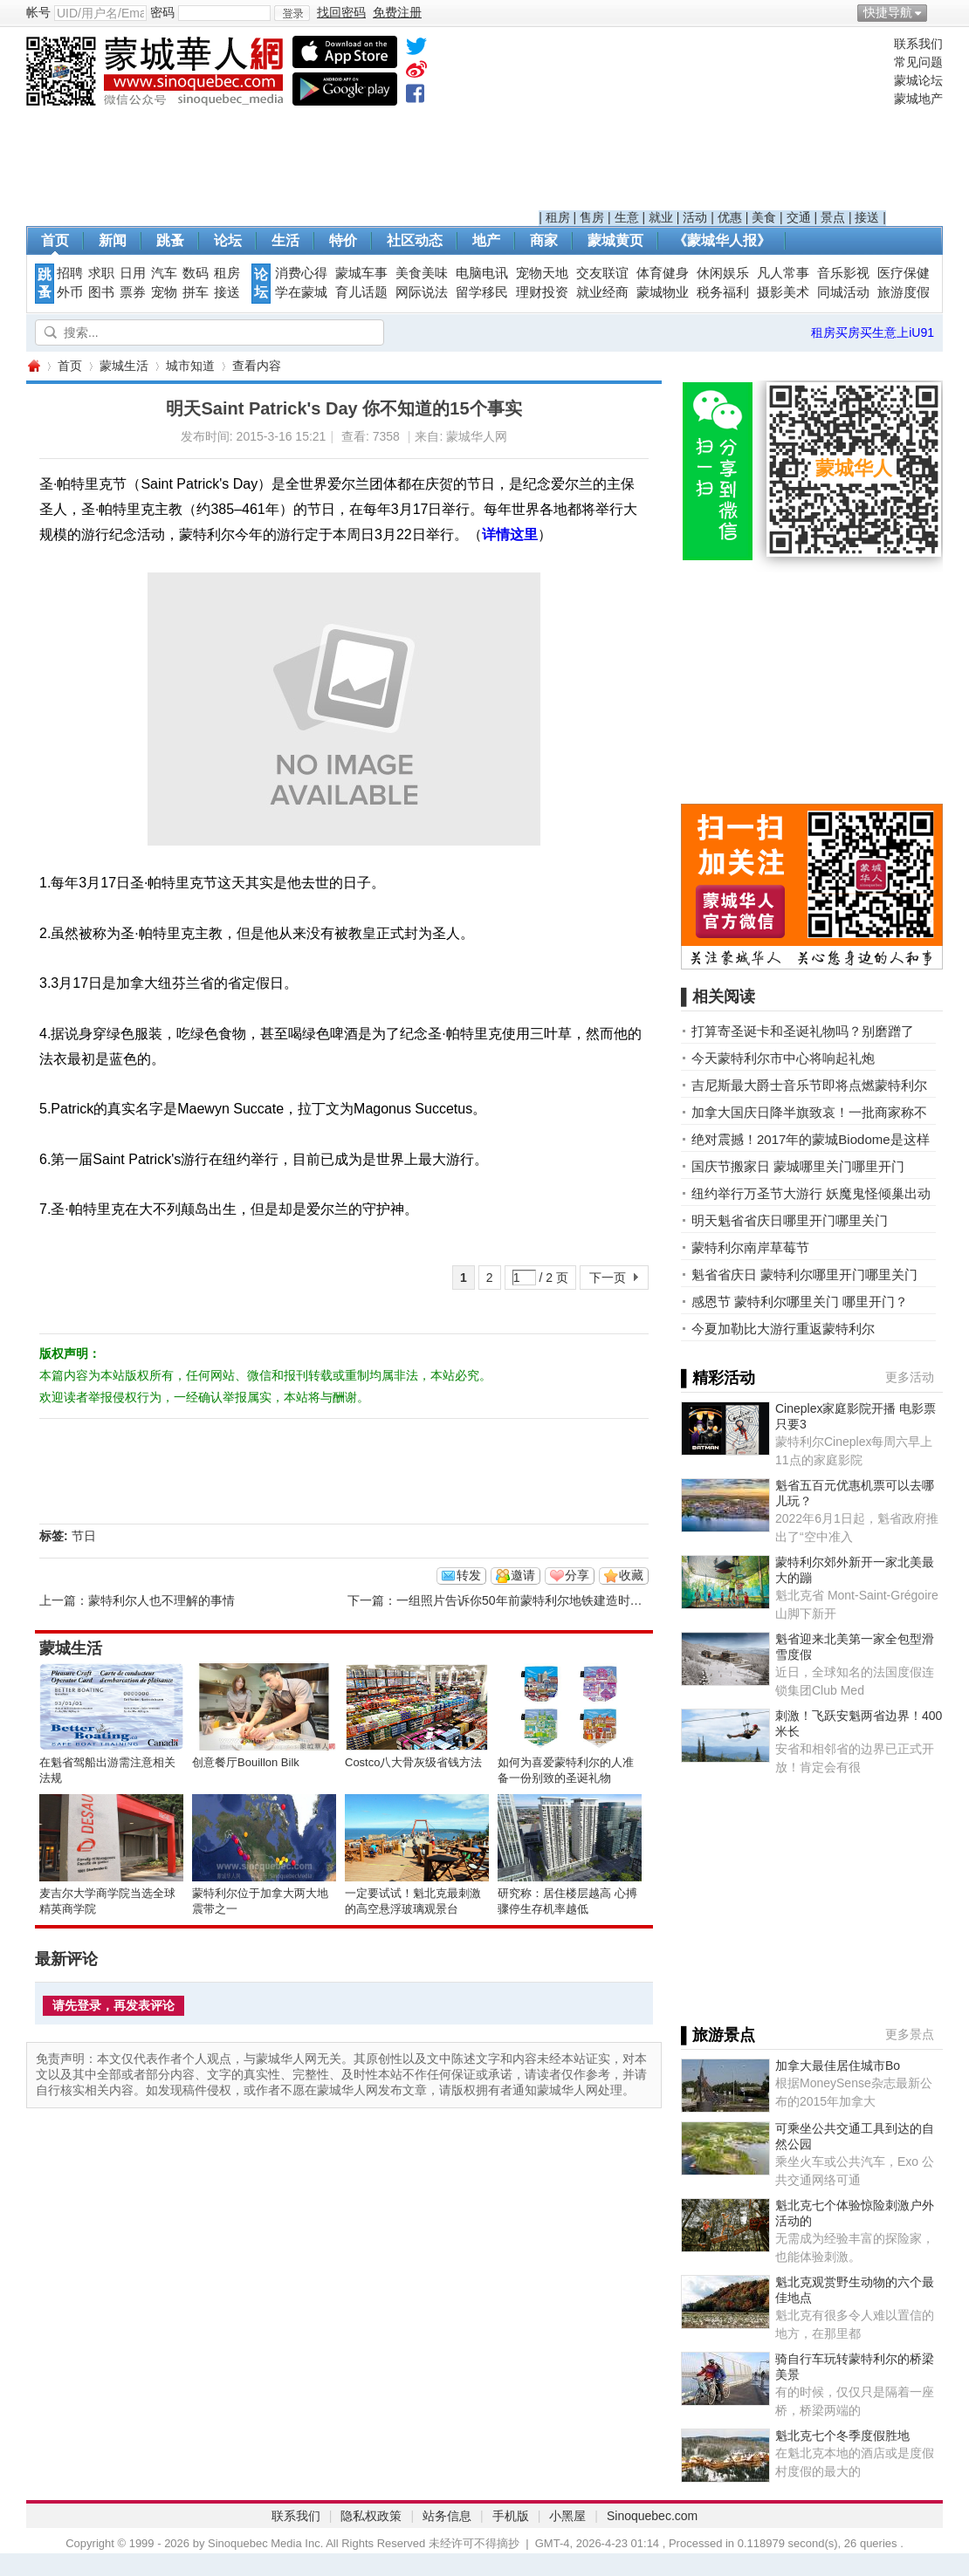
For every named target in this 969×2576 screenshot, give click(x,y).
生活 (285, 240)
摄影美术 (783, 292)
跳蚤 (170, 240)
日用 (133, 273)
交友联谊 (602, 273)
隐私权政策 (371, 2516)
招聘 (70, 273)
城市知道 (190, 366)
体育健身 (662, 273)
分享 (577, 1575)
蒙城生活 (124, 366)
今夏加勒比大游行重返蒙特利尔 (783, 1328)
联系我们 (918, 44)
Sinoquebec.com (652, 2516)
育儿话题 (361, 292)
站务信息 (447, 2516)
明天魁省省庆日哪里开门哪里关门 (789, 1220)
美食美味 (421, 273)
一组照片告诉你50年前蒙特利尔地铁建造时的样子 (531, 1600)
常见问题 (918, 62)
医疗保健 (903, 273)
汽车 (164, 273)
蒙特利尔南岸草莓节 (750, 1247)
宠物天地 (542, 273)
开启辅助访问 (938, 12)
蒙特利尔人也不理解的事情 (161, 1600)
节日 (84, 1536)
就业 (661, 217)
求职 (101, 273)
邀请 (523, 1575)
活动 (695, 217)
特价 (343, 240)
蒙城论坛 (918, 80)
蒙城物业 (662, 292)
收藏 (631, 1575)
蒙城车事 (361, 273)
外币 (70, 292)
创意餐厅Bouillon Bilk (245, 1762)
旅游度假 (903, 292)
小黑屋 (567, 2516)
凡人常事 (783, 273)
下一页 (607, 1278)
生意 (627, 217)
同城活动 (843, 292)
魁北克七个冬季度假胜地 (842, 2435)
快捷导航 (887, 12)
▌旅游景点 (718, 2035)
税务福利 (723, 292)
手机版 (510, 2516)
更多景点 (909, 2034)
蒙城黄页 (615, 240)
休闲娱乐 (723, 273)
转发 (469, 1575)
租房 (558, 217)
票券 (133, 292)
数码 (195, 273)
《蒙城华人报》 (722, 240)
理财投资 (542, 292)
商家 (544, 240)
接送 (867, 217)
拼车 (195, 292)
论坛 (228, 240)
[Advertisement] (712, 123)
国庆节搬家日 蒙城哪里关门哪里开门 (797, 1166)
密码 (162, 12)
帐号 (38, 12)
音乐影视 (843, 273)
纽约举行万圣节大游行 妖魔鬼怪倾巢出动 (811, 1193)
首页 (55, 240)
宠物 (164, 292)
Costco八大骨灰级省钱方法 (413, 1762)
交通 (799, 217)
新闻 (113, 240)
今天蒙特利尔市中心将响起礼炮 (783, 1058)
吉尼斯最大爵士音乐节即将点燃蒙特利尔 (809, 1085)
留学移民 (482, 292)
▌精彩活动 (718, 1378)
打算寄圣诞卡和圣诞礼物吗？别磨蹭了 (802, 1031)
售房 (592, 217)
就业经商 (602, 292)
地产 (486, 240)
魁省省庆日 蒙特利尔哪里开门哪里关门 (804, 1274)
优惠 (730, 217)
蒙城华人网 (33, 366)
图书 (101, 292)
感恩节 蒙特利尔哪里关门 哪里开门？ (799, 1301)
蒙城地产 (918, 99)
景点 (833, 217)
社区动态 (415, 240)
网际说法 (421, 292)
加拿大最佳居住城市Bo (837, 2065)
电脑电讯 (482, 273)
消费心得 (301, 273)
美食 (764, 217)
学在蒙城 (301, 292)
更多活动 (909, 1377)
